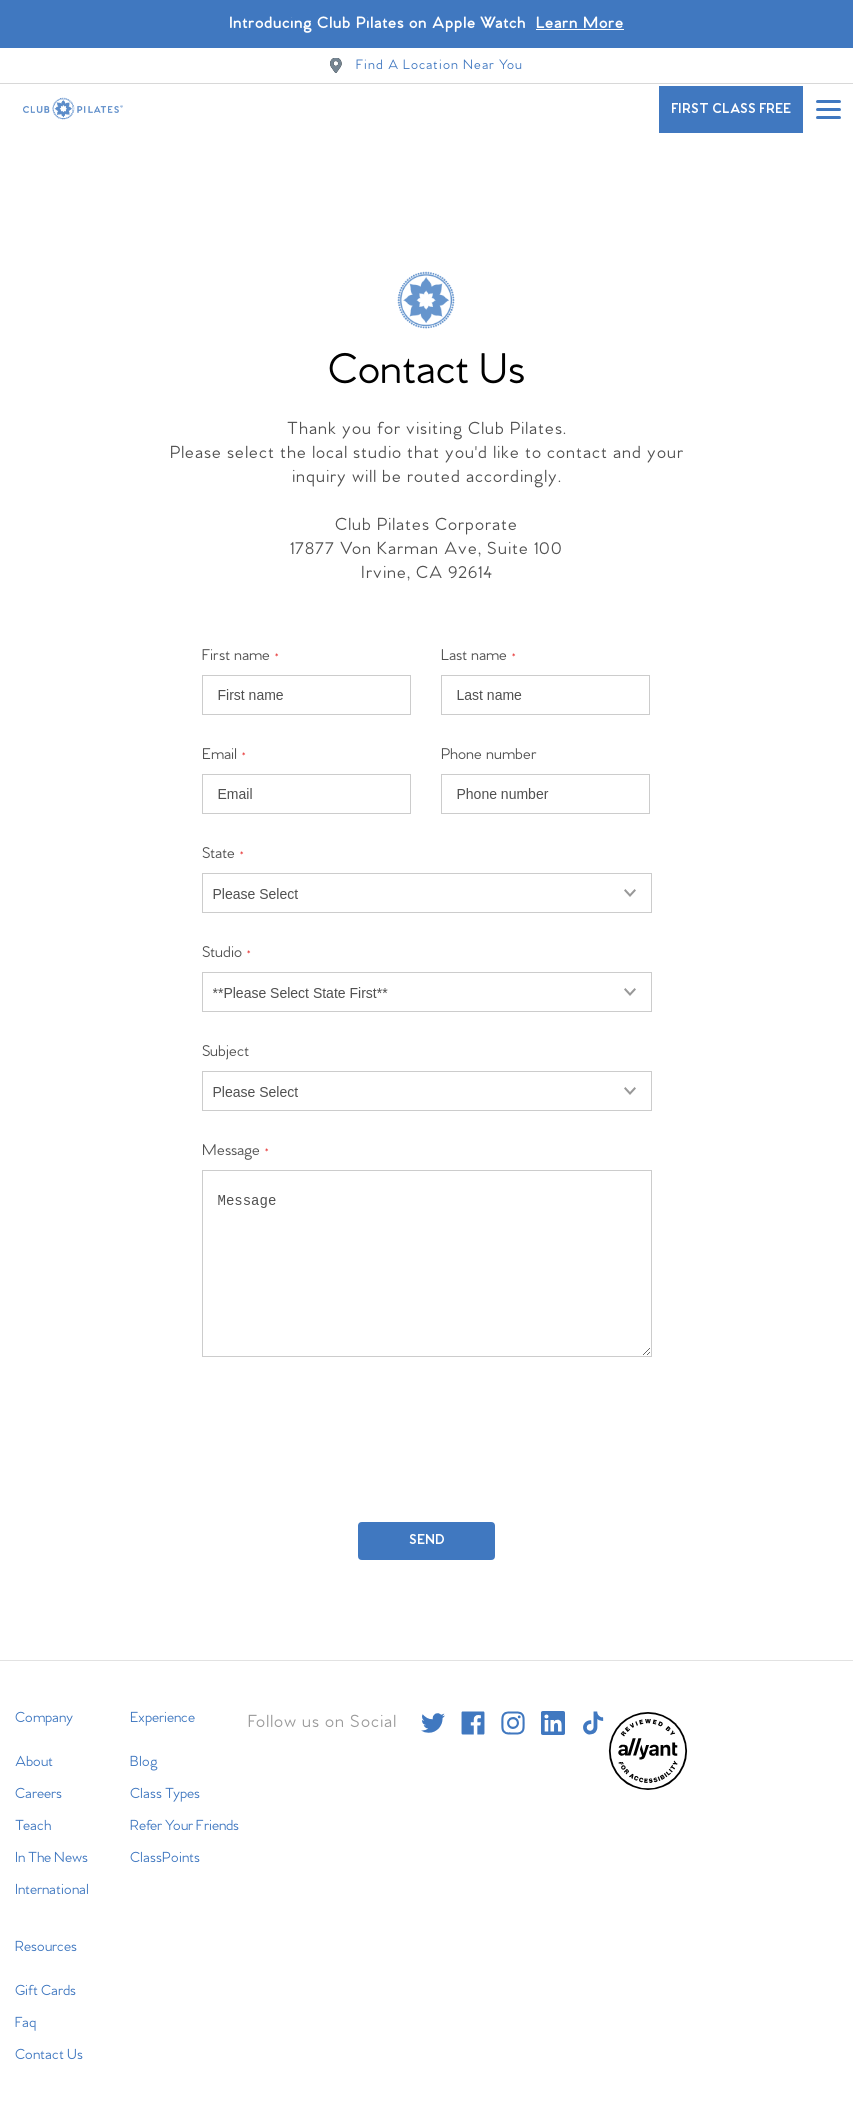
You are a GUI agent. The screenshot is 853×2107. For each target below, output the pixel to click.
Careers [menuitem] (38, 1778)
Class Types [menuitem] (165, 1778)
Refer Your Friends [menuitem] (184, 1810)
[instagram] (513, 1707)
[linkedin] (553, 1707)
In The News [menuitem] (51, 1842)
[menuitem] (648, 1770)
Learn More (580, 23)
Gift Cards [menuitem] (45, 1975)
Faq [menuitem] (25, 2007)
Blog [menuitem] (144, 1746)
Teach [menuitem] (33, 1810)
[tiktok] (593, 1707)
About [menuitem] (34, 1746)
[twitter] (433, 1707)
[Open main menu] (828, 109)
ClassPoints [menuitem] (165, 1842)
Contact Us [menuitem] (49, 2039)
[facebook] (473, 1707)
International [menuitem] (52, 1874)
